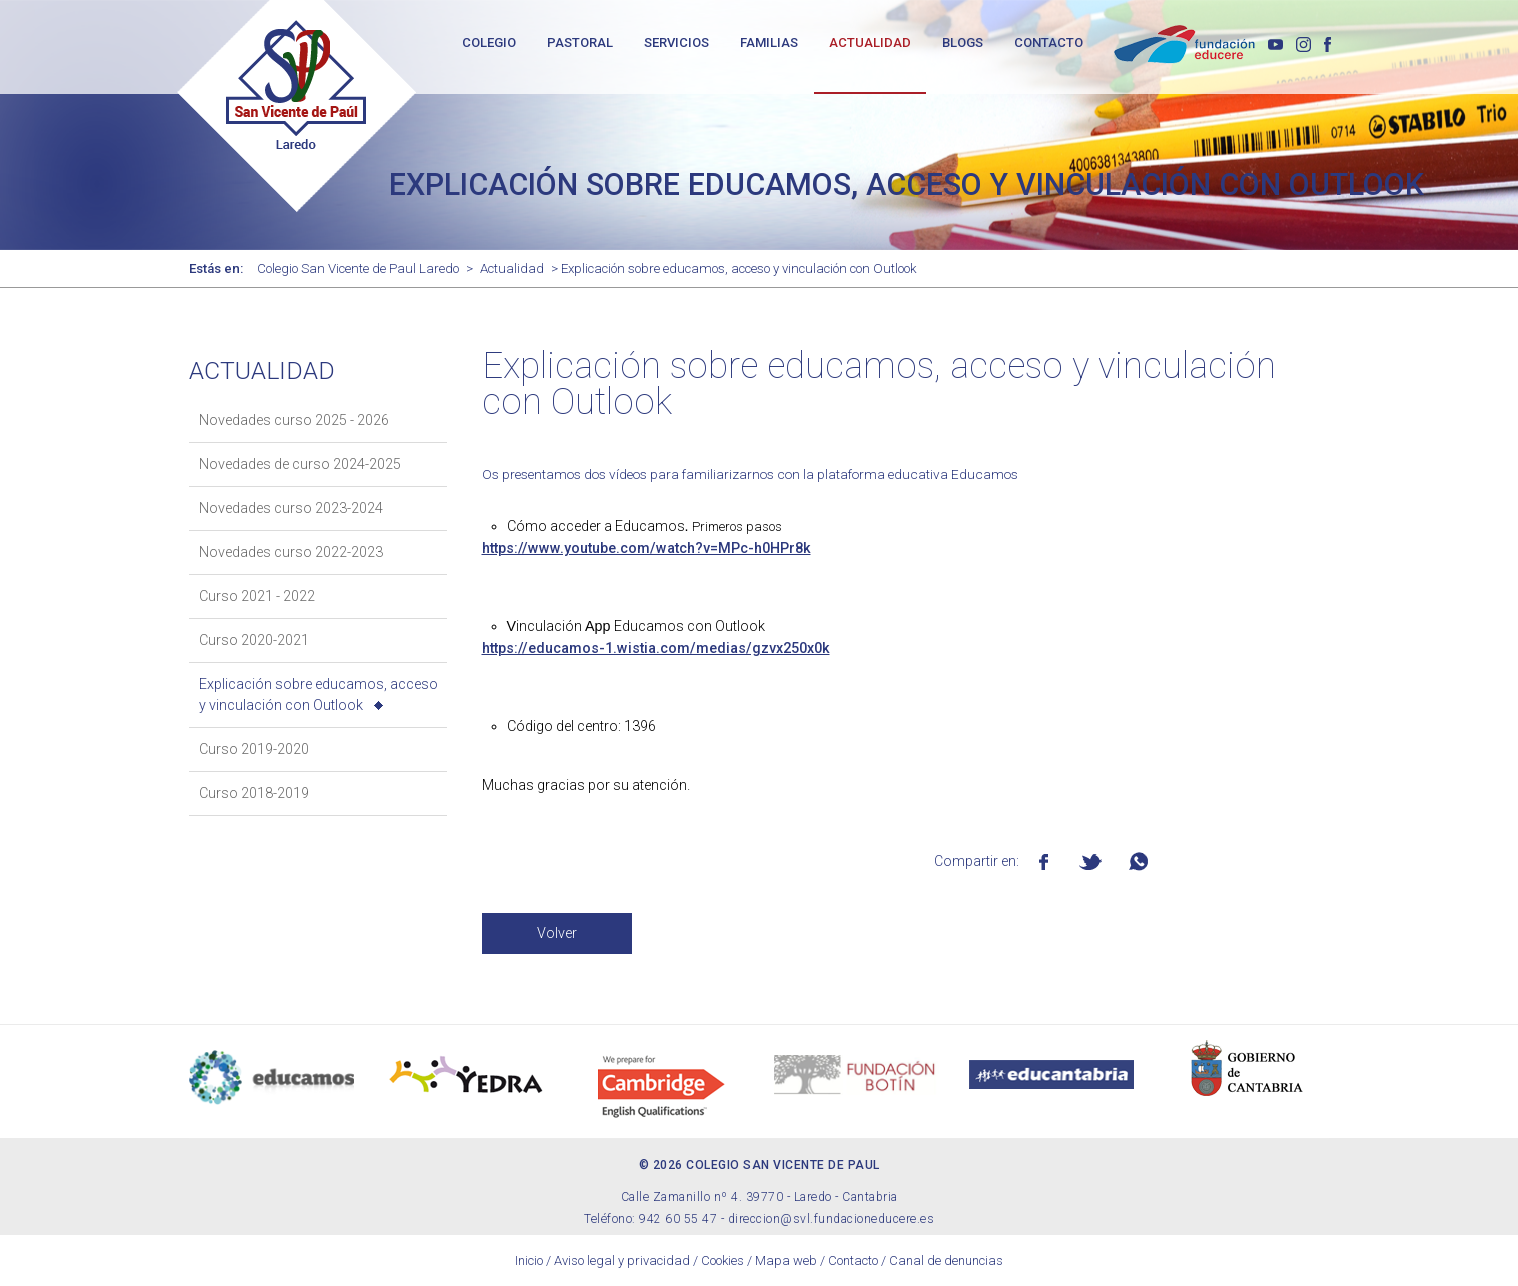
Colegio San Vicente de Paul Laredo (358, 268)
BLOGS (962, 42)
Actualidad (512, 268)
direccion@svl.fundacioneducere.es (831, 1219)
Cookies (722, 1260)
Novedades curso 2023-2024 (291, 508)
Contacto (853, 1260)
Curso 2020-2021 (254, 640)
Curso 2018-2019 (254, 793)
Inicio (529, 1260)
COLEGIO (489, 42)
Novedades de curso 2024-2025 (300, 464)
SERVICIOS (676, 42)
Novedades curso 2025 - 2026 (294, 420)
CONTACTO (1048, 42)
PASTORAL (580, 42)
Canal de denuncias (946, 1260)
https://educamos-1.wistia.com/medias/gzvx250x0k (656, 648)
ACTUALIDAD (870, 42)
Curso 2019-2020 (254, 749)
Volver (557, 933)
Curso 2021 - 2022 (257, 596)
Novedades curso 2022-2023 (291, 552)
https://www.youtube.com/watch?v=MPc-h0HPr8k (646, 548)
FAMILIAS (769, 42)
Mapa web (786, 1260)
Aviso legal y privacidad (622, 1260)
